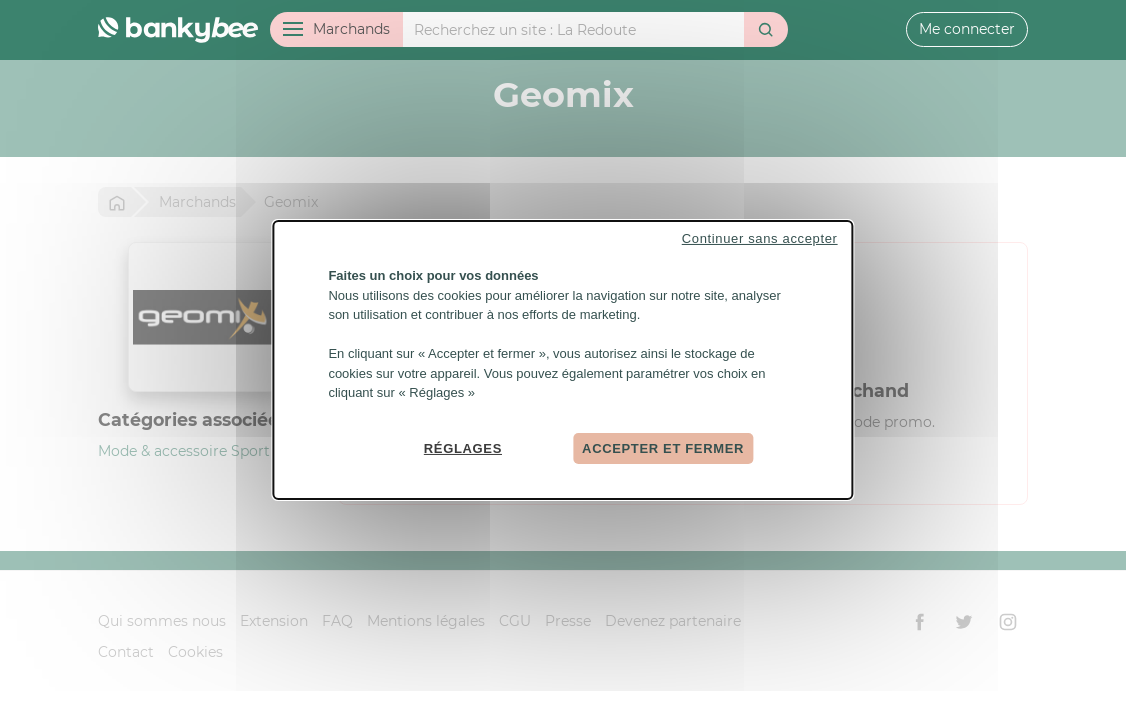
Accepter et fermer (663, 447)
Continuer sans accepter (760, 238)
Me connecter (967, 29)
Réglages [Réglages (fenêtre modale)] (463, 447)
